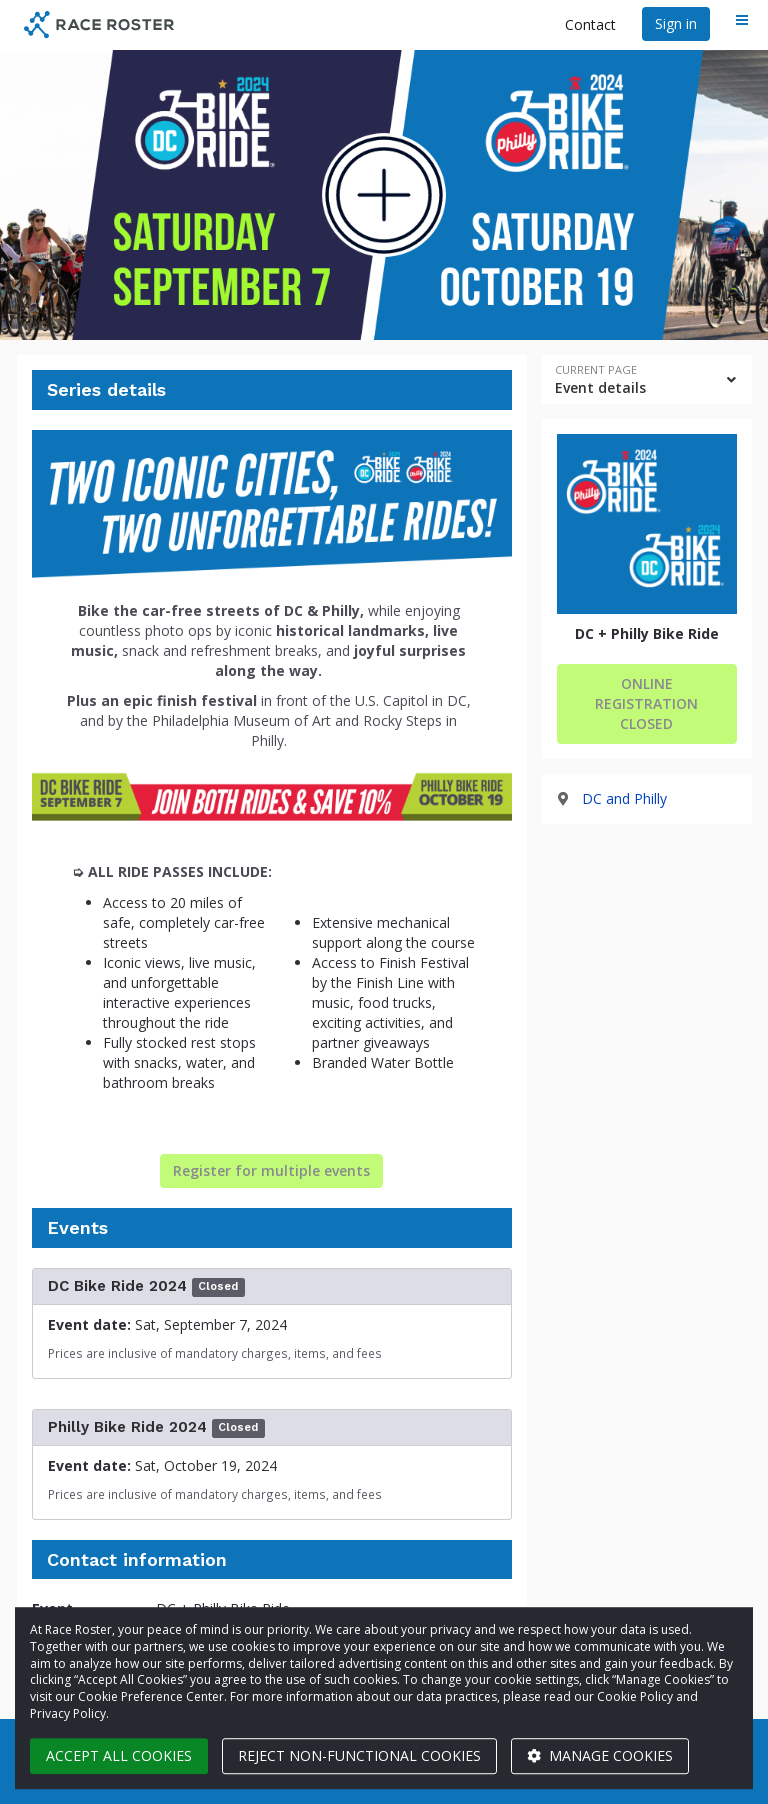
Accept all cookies (119, 1755)
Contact (590, 24)
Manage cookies (600, 1755)
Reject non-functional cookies (359, 1755)
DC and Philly (624, 798)
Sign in (676, 23)
